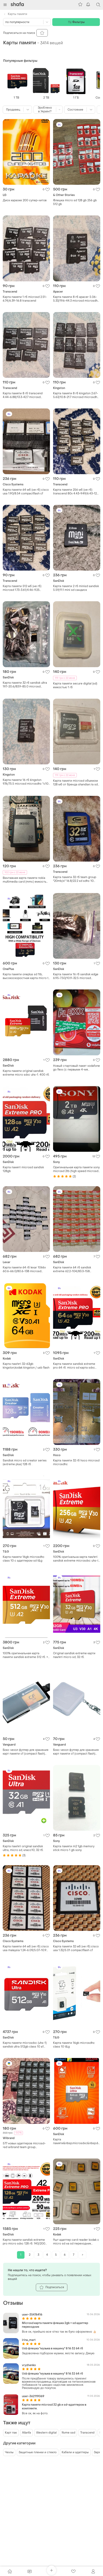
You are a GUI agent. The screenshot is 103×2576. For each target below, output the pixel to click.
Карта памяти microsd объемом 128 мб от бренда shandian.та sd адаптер (75, 782)
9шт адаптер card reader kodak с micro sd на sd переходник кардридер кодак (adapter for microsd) (76, 2241)
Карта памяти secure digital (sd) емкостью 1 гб (75, 685)
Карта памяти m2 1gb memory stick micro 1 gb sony (73, 1848)
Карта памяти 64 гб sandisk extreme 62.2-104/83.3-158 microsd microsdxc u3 (72, 1269)
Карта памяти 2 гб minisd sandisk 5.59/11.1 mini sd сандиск (76, 588)
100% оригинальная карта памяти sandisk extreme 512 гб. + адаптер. (25, 1655)
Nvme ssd (68, 2433)
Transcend (87, 2433)
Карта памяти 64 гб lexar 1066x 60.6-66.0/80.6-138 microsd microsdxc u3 (24, 1269)
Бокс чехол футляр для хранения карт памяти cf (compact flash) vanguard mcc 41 (25, 1752)
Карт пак (11, 2433)
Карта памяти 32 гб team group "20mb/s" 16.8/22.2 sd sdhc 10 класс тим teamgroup (74, 879)
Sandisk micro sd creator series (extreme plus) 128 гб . (25, 1462)
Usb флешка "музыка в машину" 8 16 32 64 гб (52, 2348)
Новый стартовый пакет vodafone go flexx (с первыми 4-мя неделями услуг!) (76, 1067)
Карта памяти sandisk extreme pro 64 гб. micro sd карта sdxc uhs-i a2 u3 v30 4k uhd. (74, 1366)
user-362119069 (33, 2396)
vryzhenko (29, 2365)
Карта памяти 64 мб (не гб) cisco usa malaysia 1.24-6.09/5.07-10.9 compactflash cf (26, 1948)
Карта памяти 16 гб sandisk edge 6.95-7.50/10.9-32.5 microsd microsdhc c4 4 (75, 976)
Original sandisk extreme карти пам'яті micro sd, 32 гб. (74, 1655)
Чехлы (9, 2452)
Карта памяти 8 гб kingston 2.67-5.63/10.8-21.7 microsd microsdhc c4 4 (76, 395)
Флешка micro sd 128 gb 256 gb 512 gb (75, 202)
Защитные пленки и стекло (38, 2452)
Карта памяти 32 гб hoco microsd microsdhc (76, 1462)
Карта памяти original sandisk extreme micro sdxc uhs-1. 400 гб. (26, 1073)
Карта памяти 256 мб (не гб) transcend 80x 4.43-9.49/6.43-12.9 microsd (76, 491)
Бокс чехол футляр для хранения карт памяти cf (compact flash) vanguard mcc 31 (76, 1752)
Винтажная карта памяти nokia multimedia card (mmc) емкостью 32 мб (26, 880)
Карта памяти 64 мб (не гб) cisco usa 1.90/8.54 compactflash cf (26, 491)
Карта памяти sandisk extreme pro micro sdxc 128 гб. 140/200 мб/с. (24, 2241)
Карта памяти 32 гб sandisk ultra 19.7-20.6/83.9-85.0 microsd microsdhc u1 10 (25, 684)
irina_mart (29, 2340)
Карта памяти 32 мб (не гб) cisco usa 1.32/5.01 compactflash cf (76, 1948)
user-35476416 (32, 2314)
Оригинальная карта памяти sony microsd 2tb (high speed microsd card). (76, 1169)
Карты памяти (15, 14)
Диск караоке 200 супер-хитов (25, 200)
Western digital (46, 2433)
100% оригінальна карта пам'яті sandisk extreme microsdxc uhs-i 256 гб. (75, 1559)
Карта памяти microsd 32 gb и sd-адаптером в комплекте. (54, 2406)
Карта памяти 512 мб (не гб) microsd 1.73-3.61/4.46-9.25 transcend (22, 588)
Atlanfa (26, 2433)
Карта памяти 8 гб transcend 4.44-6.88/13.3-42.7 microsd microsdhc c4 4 (22, 395)
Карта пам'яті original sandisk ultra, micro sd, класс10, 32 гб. (23, 1848)
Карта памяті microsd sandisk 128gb (23, 1169)
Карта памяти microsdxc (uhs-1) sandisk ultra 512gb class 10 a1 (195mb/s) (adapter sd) (25, 2045)
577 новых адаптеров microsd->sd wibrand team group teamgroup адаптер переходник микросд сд (25, 2145)
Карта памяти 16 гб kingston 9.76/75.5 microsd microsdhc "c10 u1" (25, 782)
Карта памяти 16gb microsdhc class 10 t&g (74, 2045)
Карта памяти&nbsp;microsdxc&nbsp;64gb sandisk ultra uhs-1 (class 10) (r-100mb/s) (76, 2141)
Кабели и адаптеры (75, 2452)
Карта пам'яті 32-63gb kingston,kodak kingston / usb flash (26, 1366)
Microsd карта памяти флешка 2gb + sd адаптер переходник (55, 2325)
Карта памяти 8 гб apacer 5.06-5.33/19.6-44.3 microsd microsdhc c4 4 (76, 299)
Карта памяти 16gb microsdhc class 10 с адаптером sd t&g (23, 1559)
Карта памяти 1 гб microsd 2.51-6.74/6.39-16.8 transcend (25, 299)
